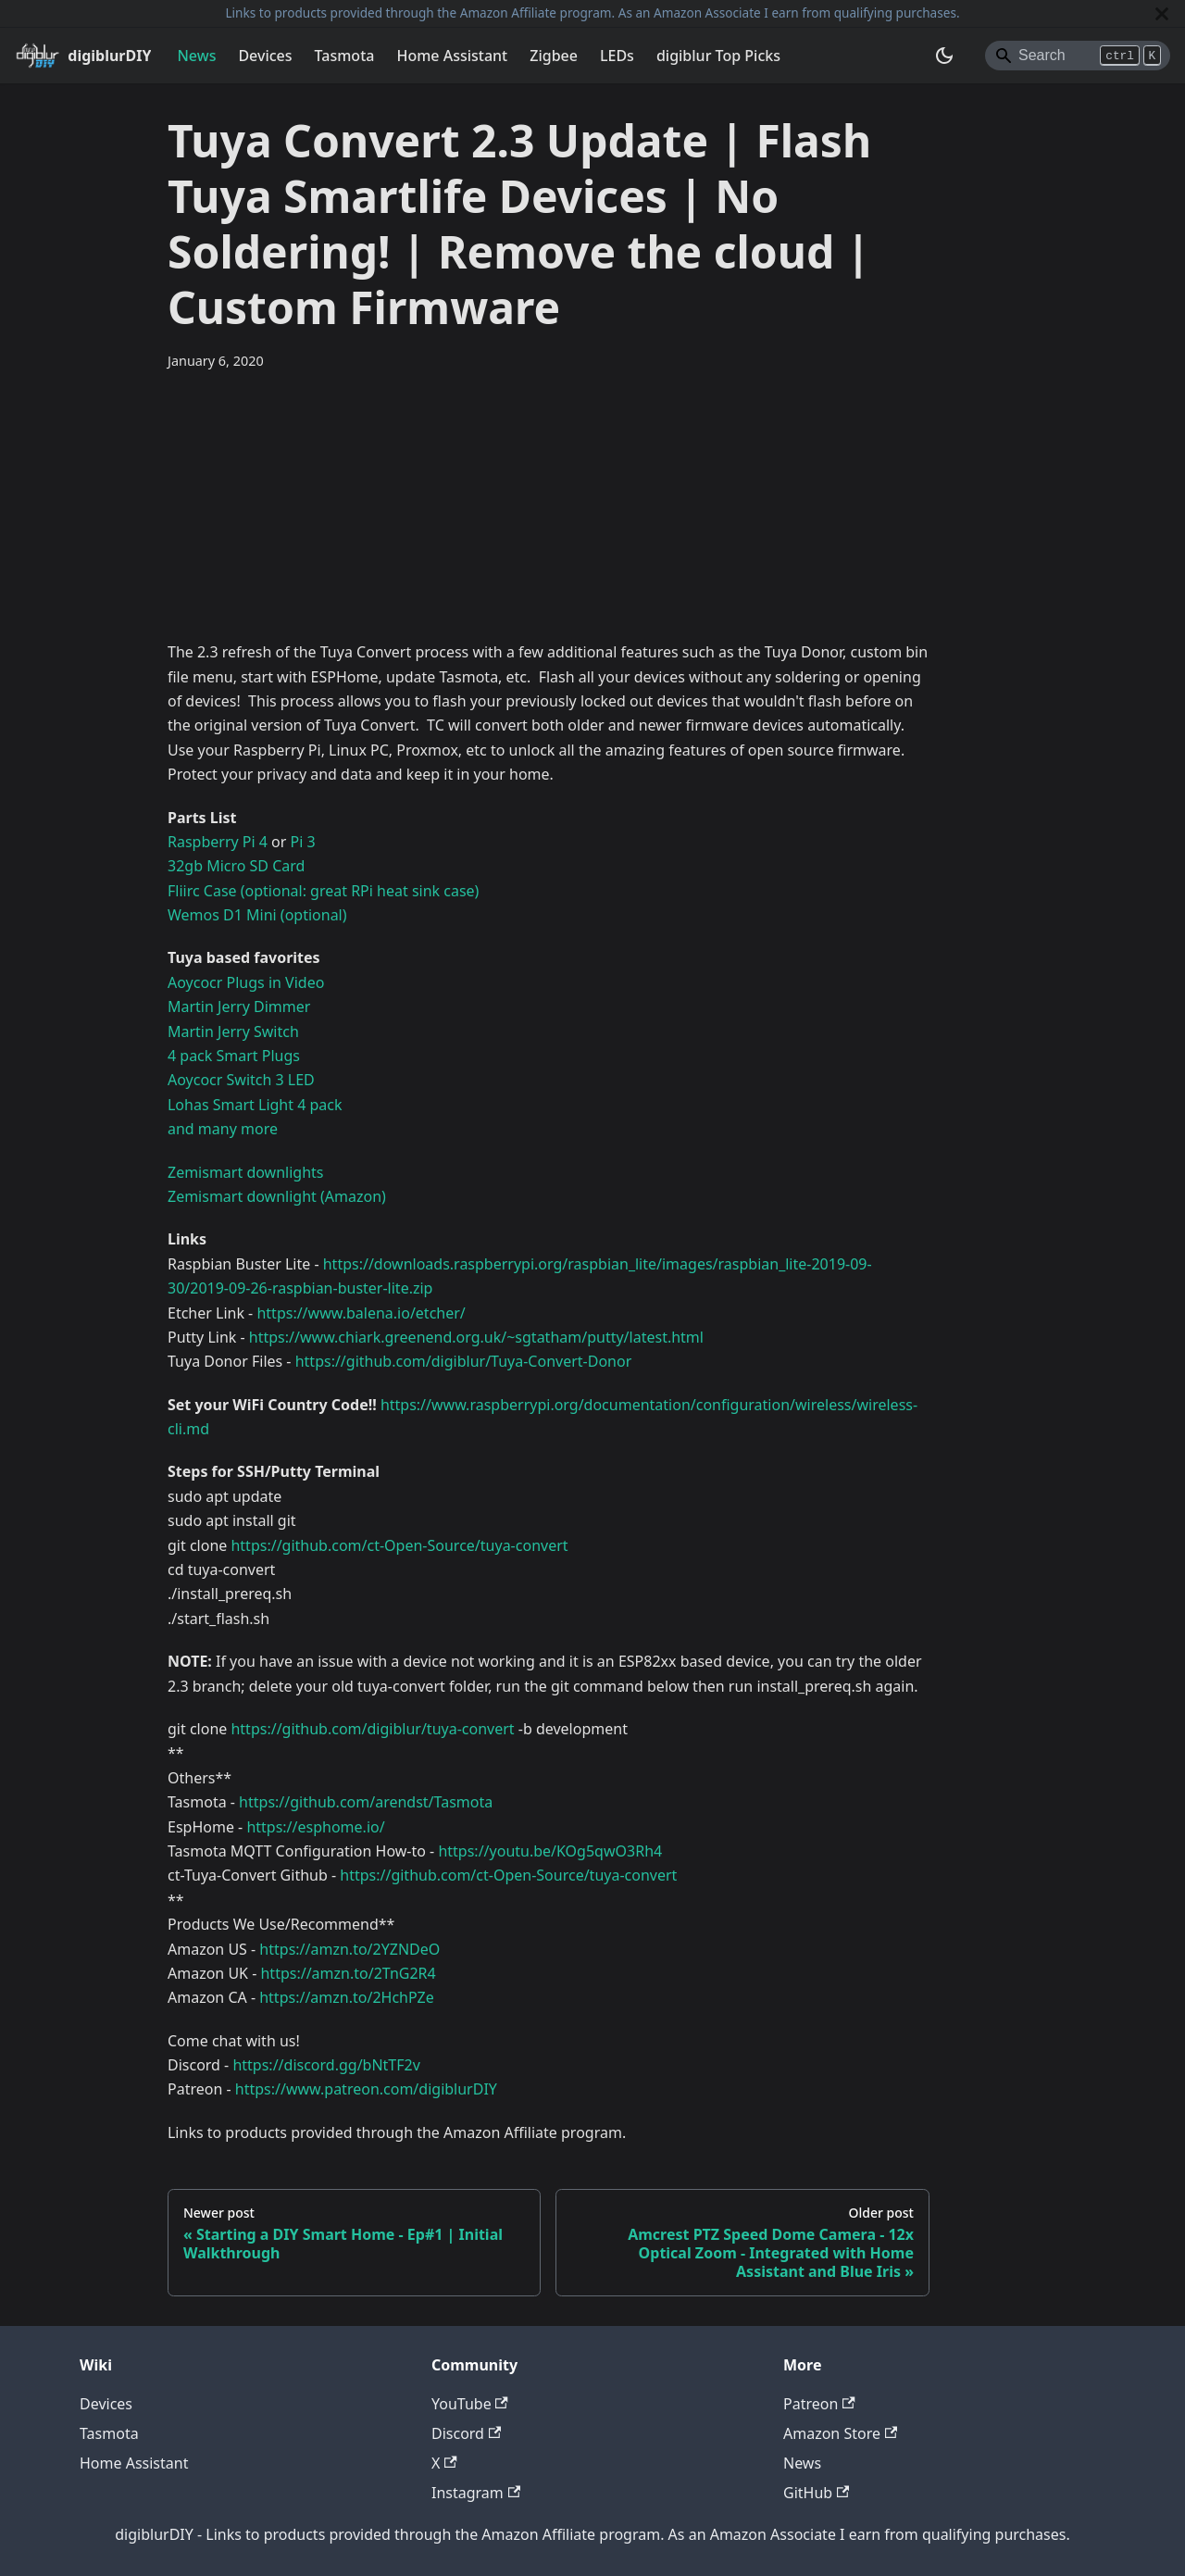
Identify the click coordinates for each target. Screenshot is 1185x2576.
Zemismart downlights (246, 1172)
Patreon (819, 2404)
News (196, 55)
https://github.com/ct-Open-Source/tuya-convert (399, 1545)
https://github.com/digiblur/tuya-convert (372, 1729)
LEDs (617, 55)
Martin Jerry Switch (233, 1031)
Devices (265, 55)
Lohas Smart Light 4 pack (255, 1104)
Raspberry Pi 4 (218, 842)
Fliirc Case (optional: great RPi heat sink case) (323, 891)
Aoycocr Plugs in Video (246, 982)
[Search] (1077, 55)
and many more (223, 1129)
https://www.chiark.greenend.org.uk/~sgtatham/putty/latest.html (476, 1337)
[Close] (1162, 13)
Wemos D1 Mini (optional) (257, 915)
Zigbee (554, 55)
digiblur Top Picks (718, 55)
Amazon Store (840, 2433)
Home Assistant (451, 55)
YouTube (469, 2404)
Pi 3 (303, 842)
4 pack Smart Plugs (234, 1055)
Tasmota (345, 55)
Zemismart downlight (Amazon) (277, 1196)
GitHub (816, 2492)
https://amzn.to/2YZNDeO (349, 1949)
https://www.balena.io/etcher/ (360, 1313)
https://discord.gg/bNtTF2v (325, 2065)
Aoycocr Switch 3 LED (241, 1079)
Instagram (475, 2492)
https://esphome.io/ (315, 1827)
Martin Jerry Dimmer (239, 1006)
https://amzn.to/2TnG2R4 (347, 1973)
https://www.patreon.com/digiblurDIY (366, 2089)
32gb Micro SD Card (236, 866)
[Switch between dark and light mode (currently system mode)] (944, 55)
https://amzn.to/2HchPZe (346, 1997)
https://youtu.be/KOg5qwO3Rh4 (550, 1851)
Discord (466, 2433)
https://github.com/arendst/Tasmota (366, 1802)
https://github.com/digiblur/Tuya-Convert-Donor (463, 1361)
